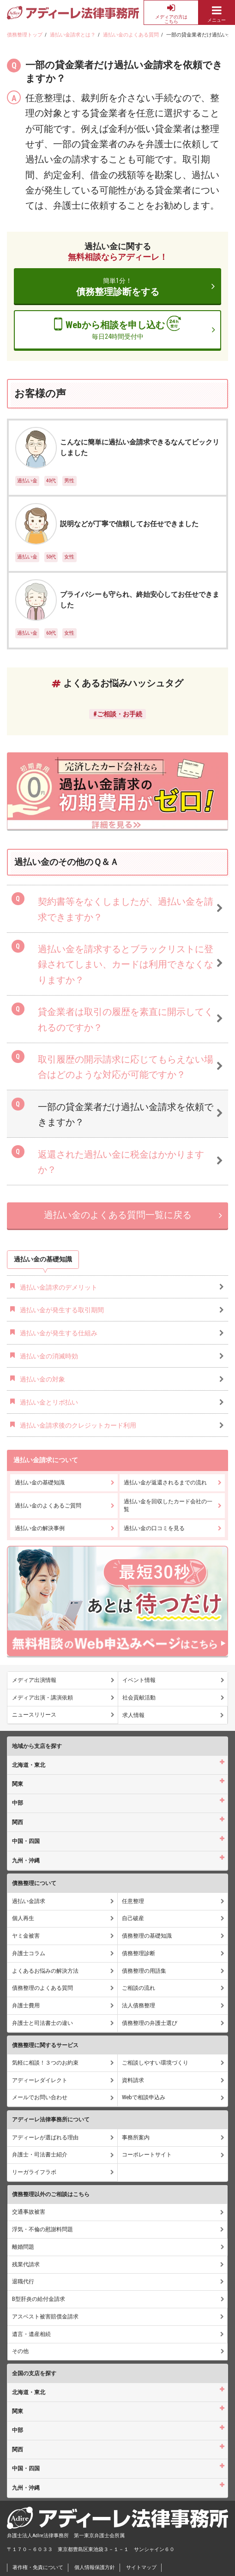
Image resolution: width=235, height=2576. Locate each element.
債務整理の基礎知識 (147, 1936)
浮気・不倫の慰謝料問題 (42, 2229)
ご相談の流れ (138, 1988)
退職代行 (23, 2281)
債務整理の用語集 (144, 1971)
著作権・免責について (37, 2567)
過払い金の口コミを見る (154, 1528)
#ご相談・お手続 (117, 714)
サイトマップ (141, 2567)
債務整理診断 (138, 1953)
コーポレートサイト (147, 2154)
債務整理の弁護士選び (149, 2023)
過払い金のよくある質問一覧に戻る (118, 1215)
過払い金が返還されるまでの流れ (165, 1482)
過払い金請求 (28, 1901)
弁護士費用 (26, 2005)
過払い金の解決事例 (40, 1528)
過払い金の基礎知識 (40, 1482)
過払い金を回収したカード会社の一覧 (168, 1505)
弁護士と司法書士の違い (42, 2023)
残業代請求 (26, 2264)
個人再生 (23, 1918)
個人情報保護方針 (94, 2567)
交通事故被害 (28, 2212)
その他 (20, 2351)
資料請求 (133, 2080)
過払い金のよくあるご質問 (48, 1505)
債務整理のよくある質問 (42, 1988)
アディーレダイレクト (39, 2080)
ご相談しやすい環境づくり (155, 2063)
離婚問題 (23, 2247)
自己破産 (133, 1918)
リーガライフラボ (34, 2172)
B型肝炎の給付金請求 (38, 2299)
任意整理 (133, 1901)
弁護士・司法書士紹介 (39, 2154)
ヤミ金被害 (26, 1936)
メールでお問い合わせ (39, 2097)
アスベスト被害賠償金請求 (45, 2316)
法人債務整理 (138, 2005)
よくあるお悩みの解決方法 (45, 1971)
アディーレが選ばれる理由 (45, 2137)
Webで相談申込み (143, 2097)
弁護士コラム (28, 1953)
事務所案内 (136, 2137)
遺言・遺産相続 (31, 2334)
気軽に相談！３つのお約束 (45, 2063)
